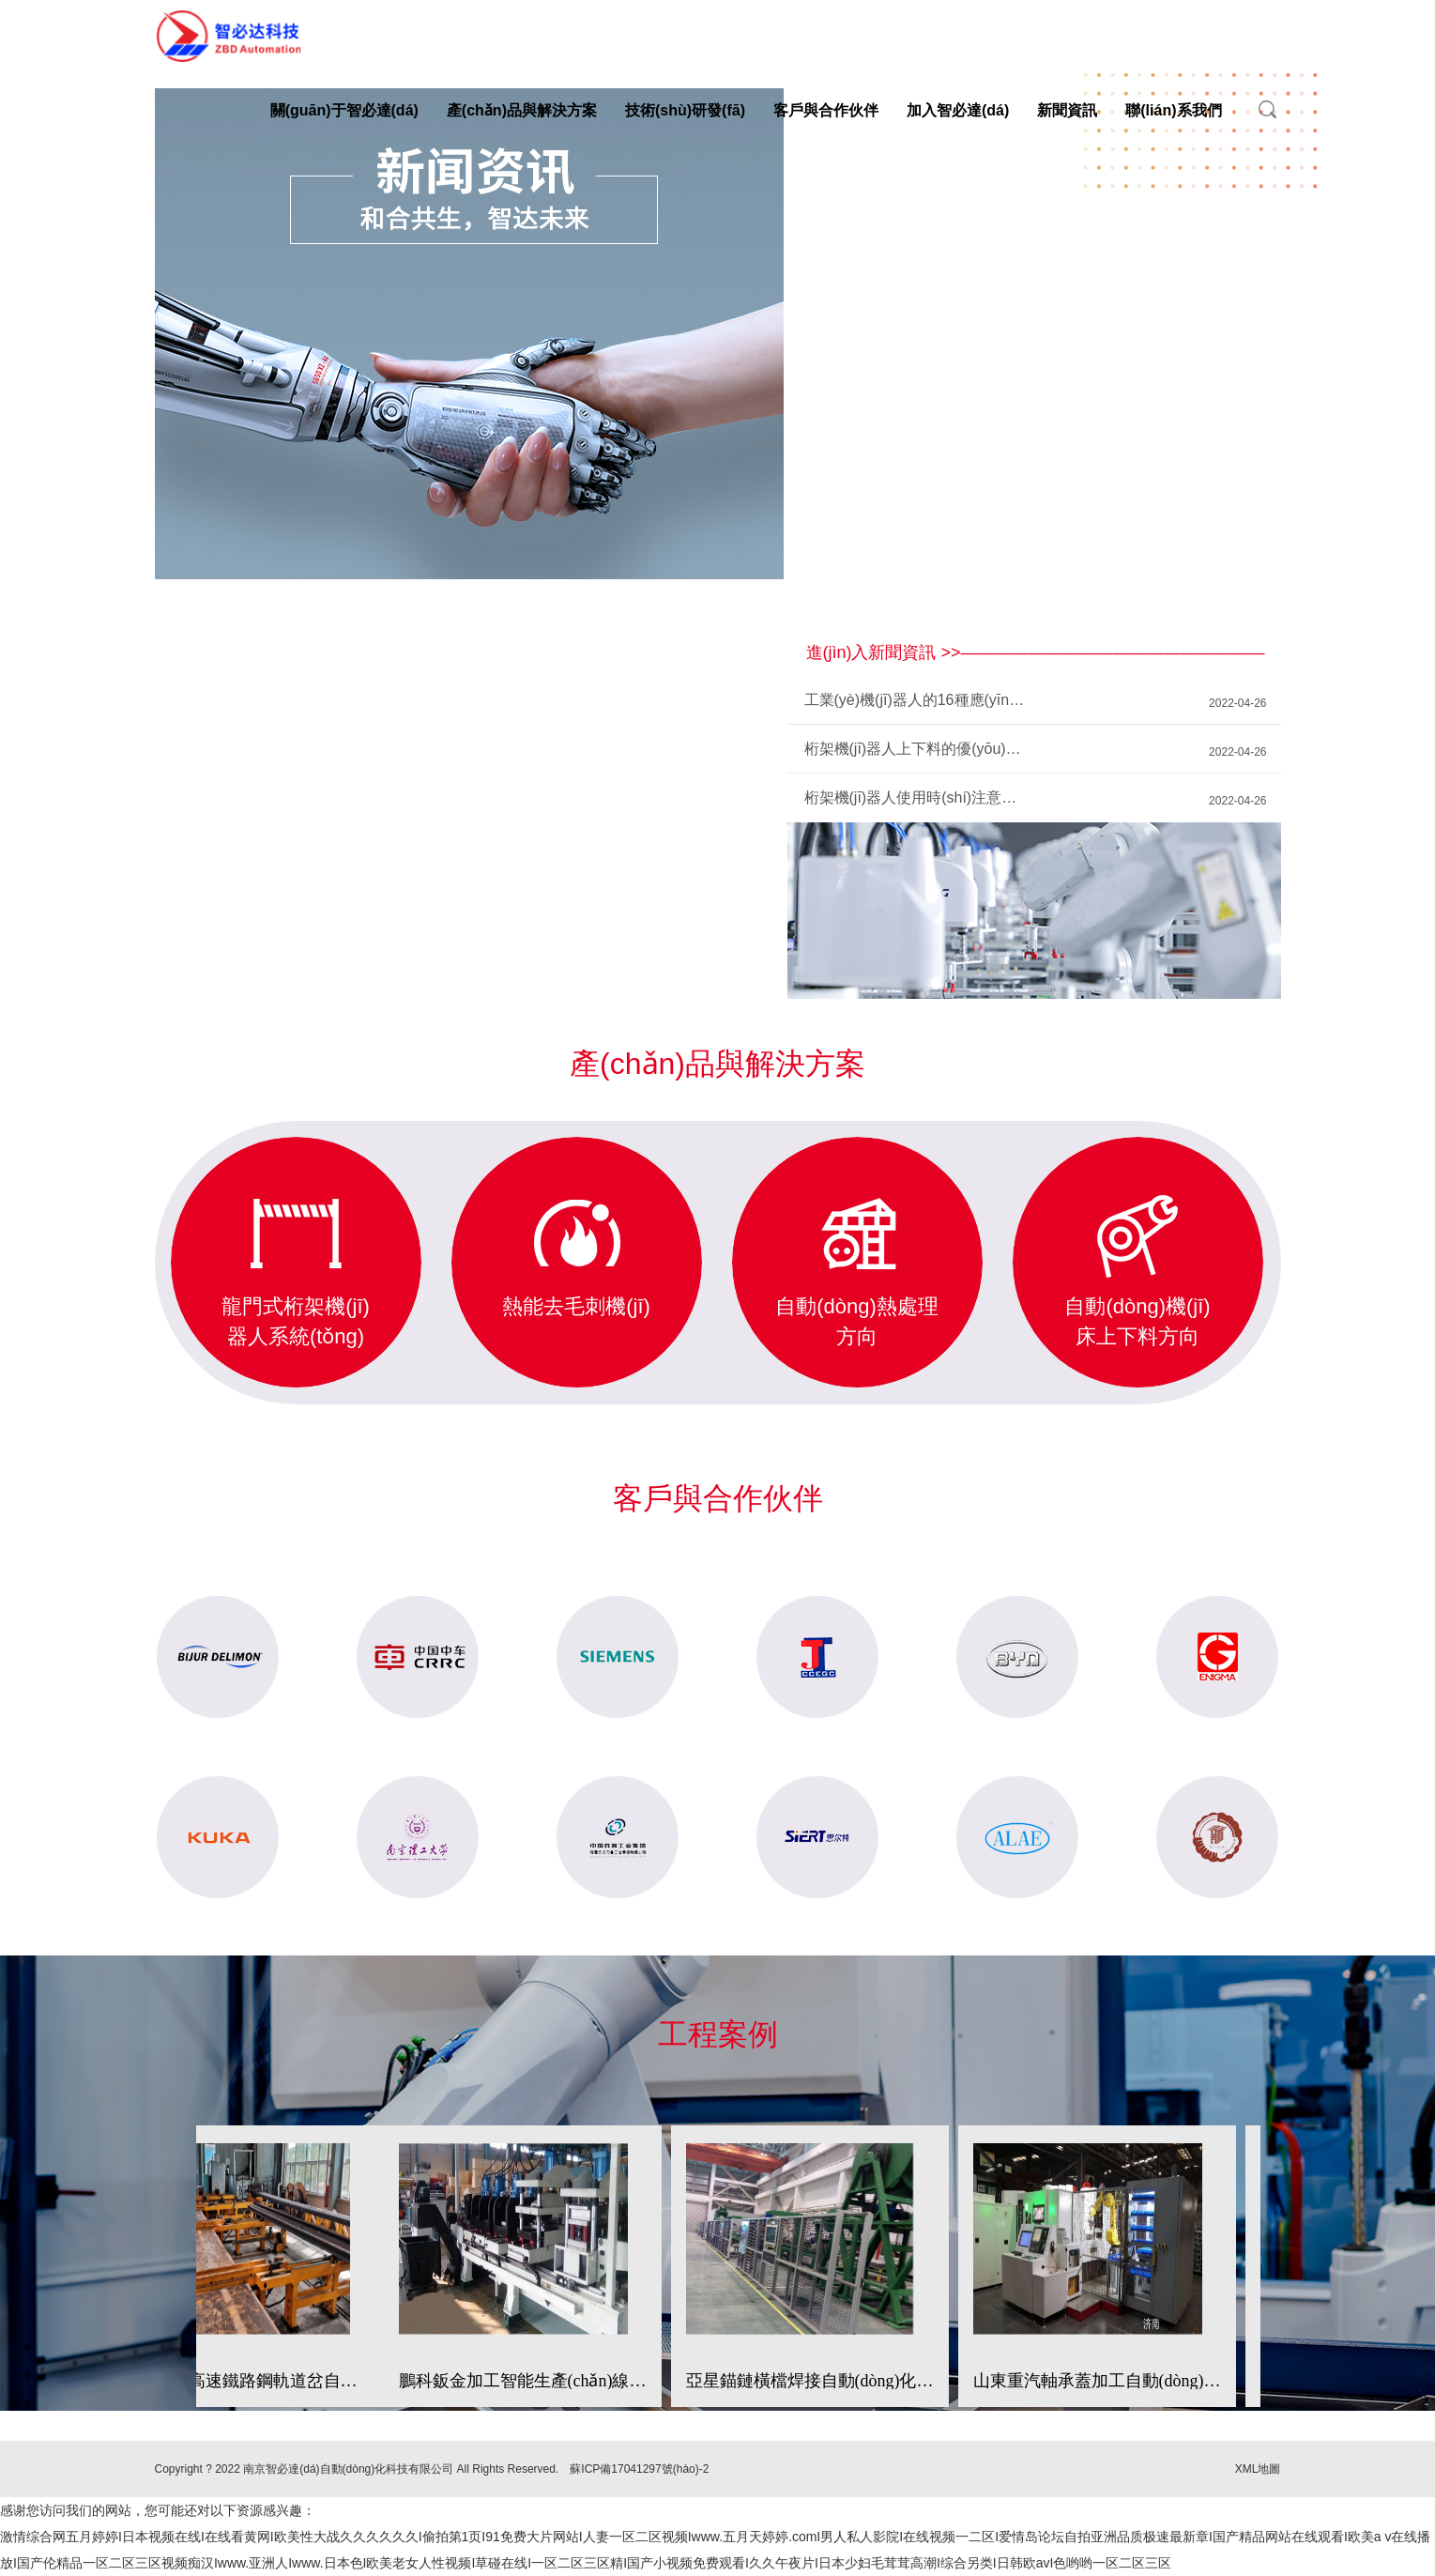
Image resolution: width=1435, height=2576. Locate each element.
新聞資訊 (1067, 110)
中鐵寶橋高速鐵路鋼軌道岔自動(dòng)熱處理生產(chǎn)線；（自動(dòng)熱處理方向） (245, 2380)
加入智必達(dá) (958, 110)
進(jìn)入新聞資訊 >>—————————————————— (1035, 652)
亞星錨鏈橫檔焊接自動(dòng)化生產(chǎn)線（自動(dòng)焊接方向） (810, 2380)
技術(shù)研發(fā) (685, 110)
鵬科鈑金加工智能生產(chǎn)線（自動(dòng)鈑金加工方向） (523, 2380)
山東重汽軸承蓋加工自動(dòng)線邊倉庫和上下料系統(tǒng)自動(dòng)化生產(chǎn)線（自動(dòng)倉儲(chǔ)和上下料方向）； (1097, 2380)
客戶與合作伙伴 (825, 110)
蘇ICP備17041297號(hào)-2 (639, 2469)
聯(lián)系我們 (1173, 110)
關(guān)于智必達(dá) (344, 110)
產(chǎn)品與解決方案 (522, 110)
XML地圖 (1258, 2469)
